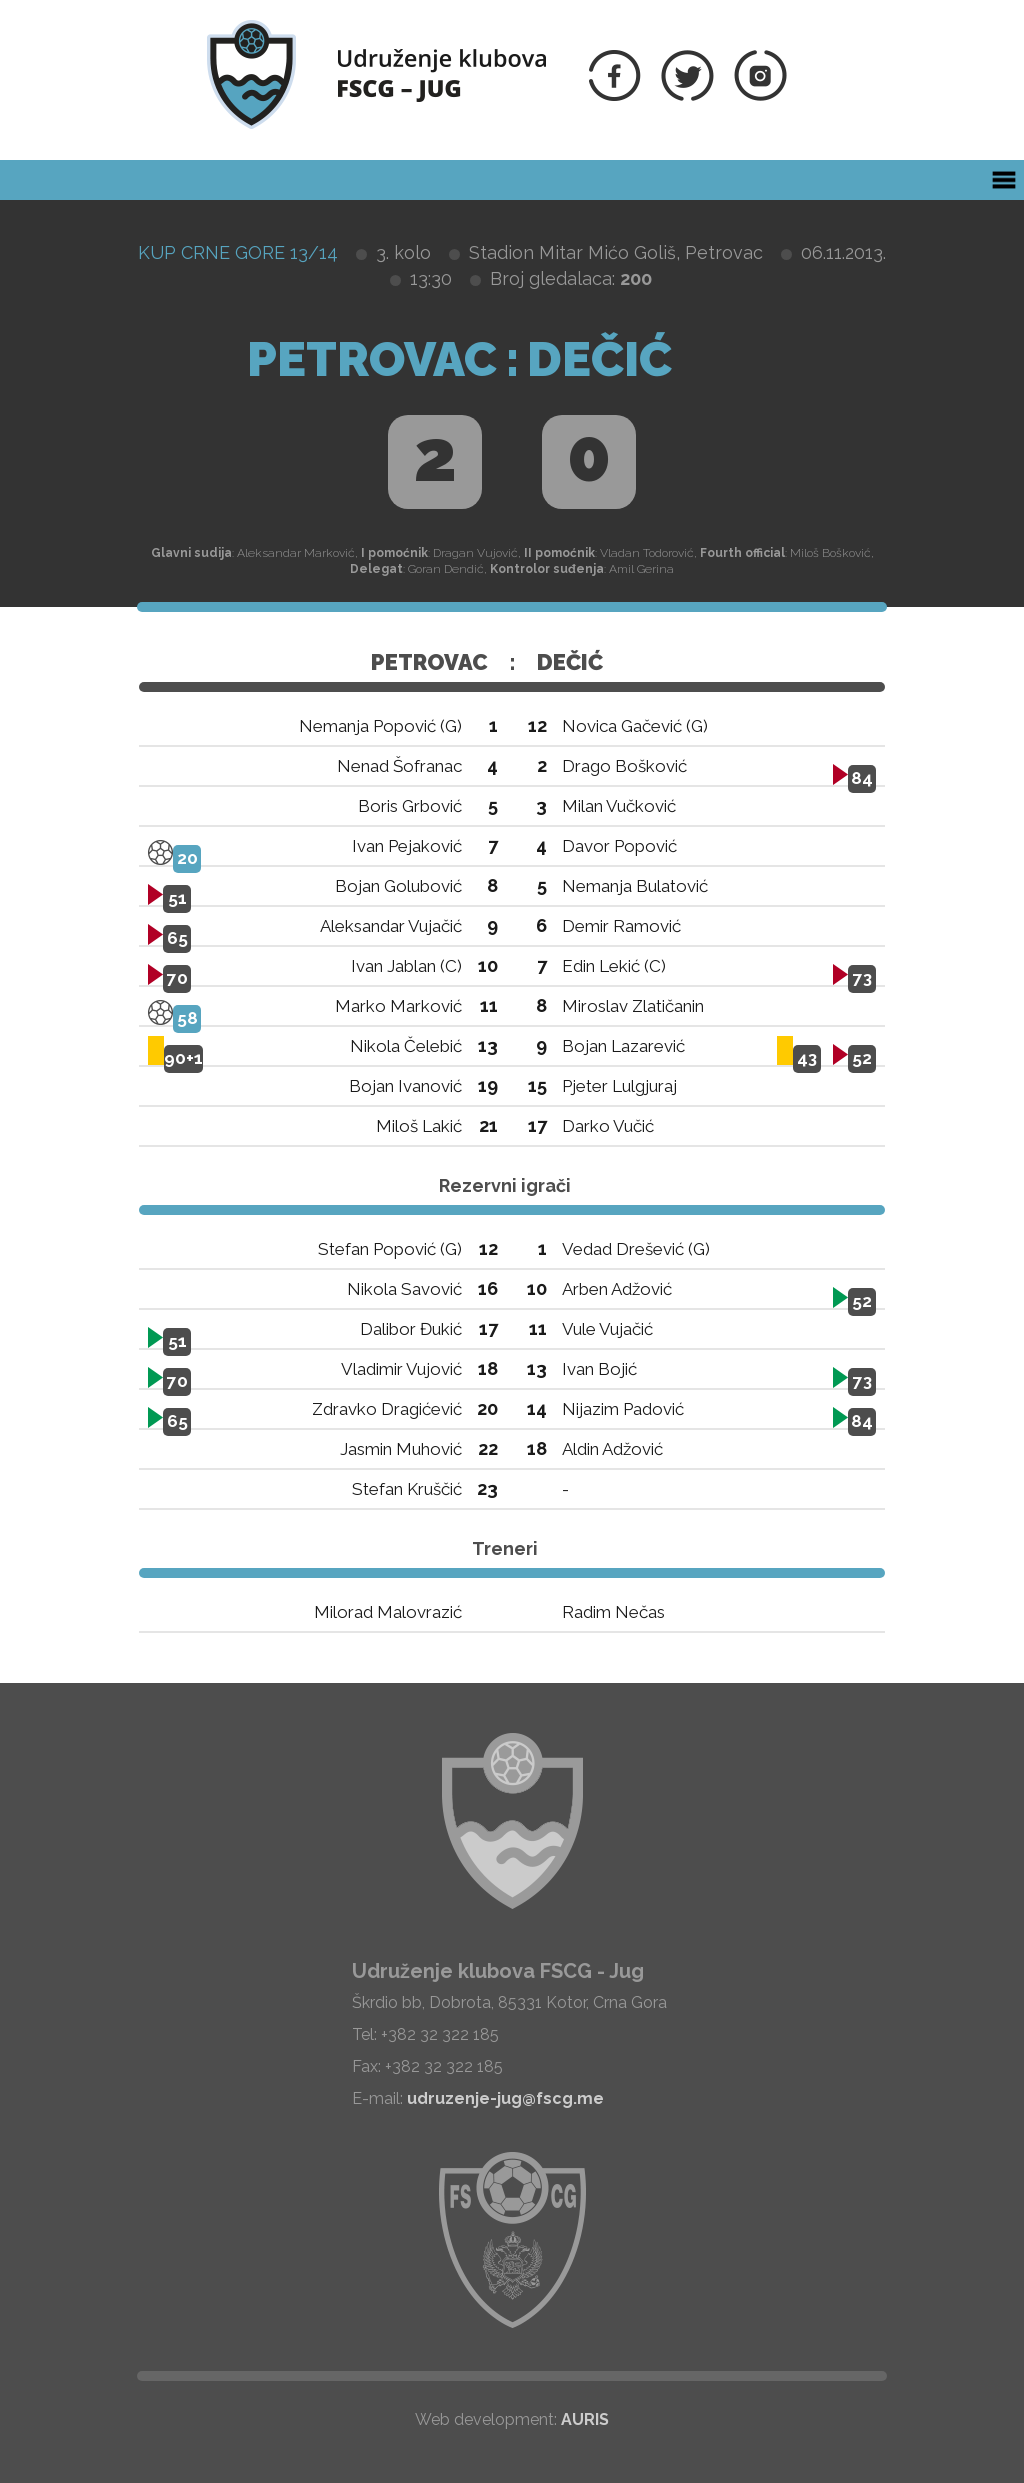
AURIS (585, 2419)
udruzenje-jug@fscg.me (505, 2098)
